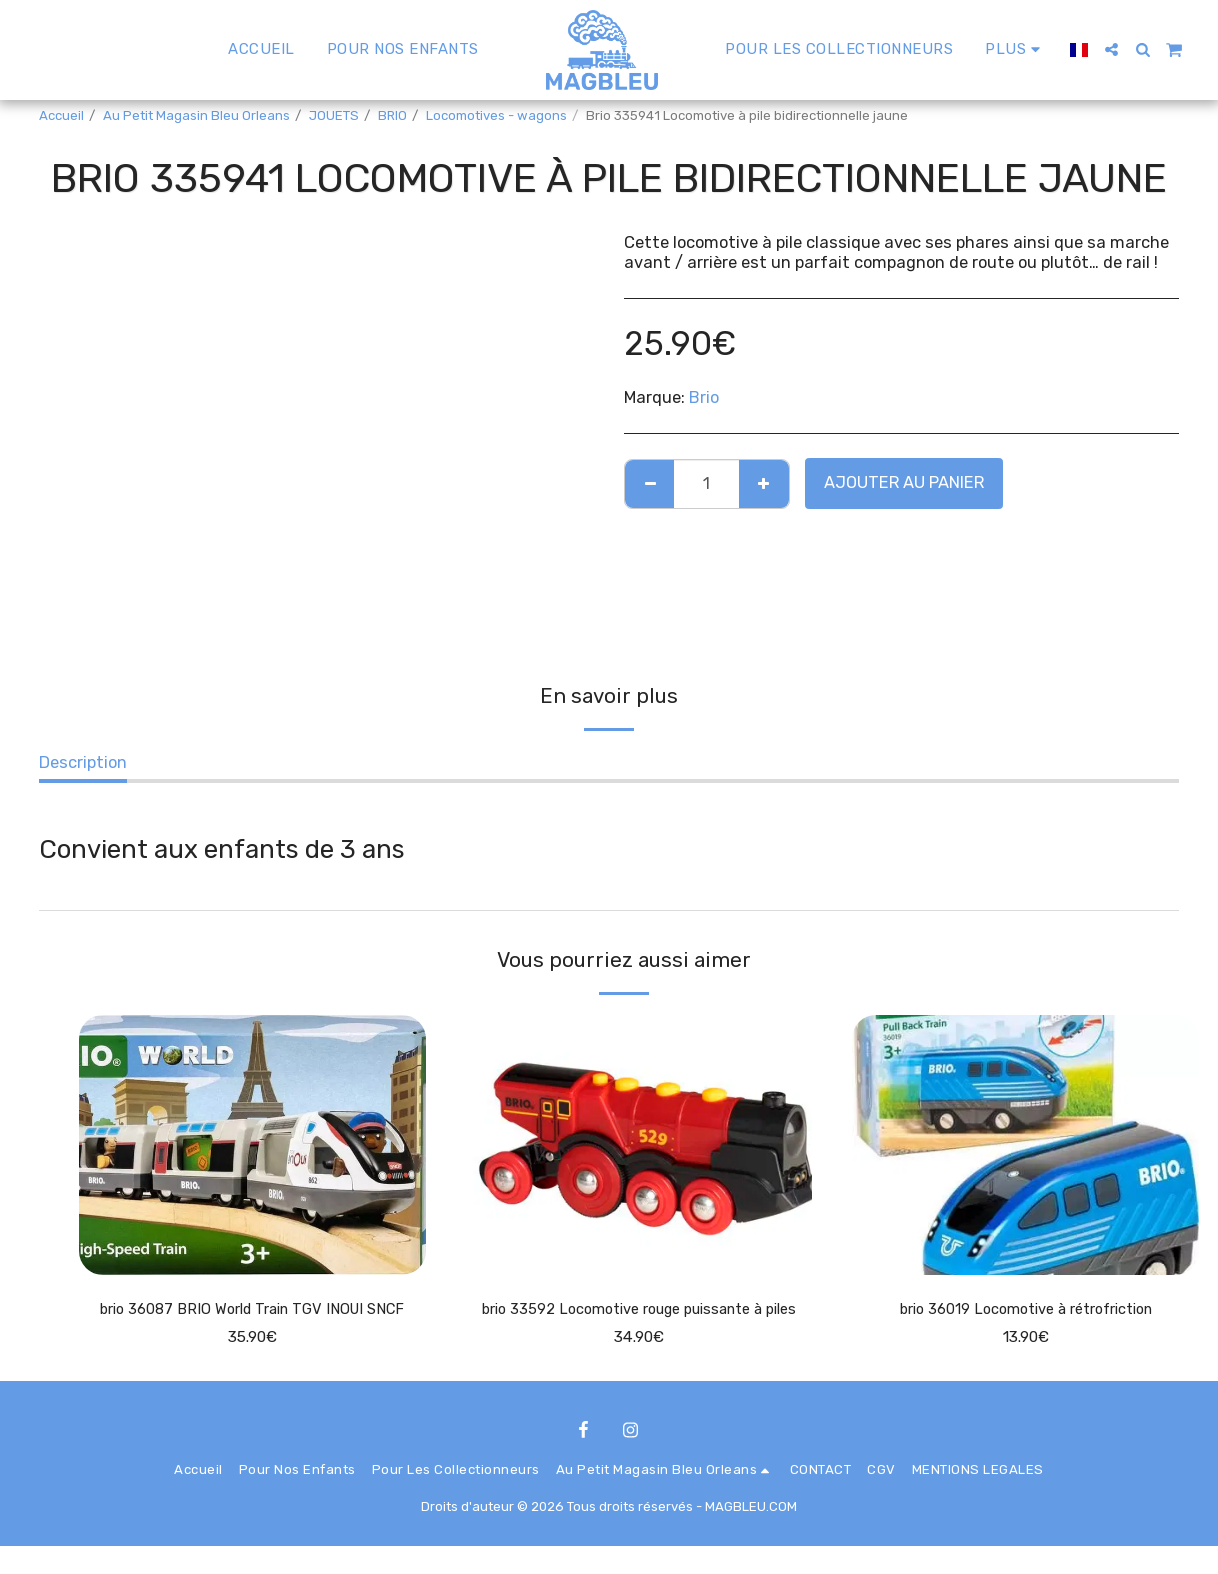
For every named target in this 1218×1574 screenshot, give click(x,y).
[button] (1111, 49)
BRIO (392, 115)
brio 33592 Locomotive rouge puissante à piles (638, 1323)
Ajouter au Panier (904, 482)
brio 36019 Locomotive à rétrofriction (1025, 1310)
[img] (252, 1145)
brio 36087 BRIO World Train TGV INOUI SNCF (252, 1310)
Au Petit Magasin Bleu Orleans (196, 115)
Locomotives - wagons (496, 115)
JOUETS (334, 115)
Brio (704, 397)
